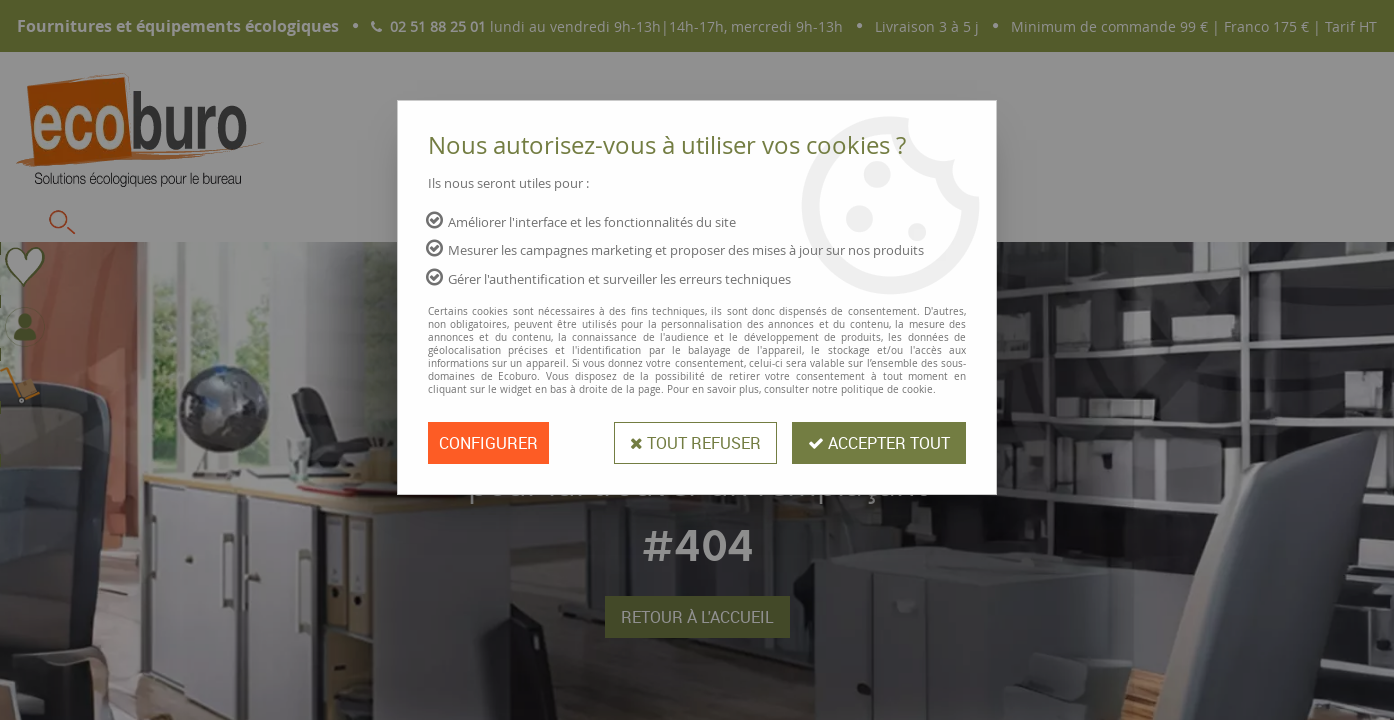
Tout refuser (695, 443)
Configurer (488, 443)
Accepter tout (879, 443)
